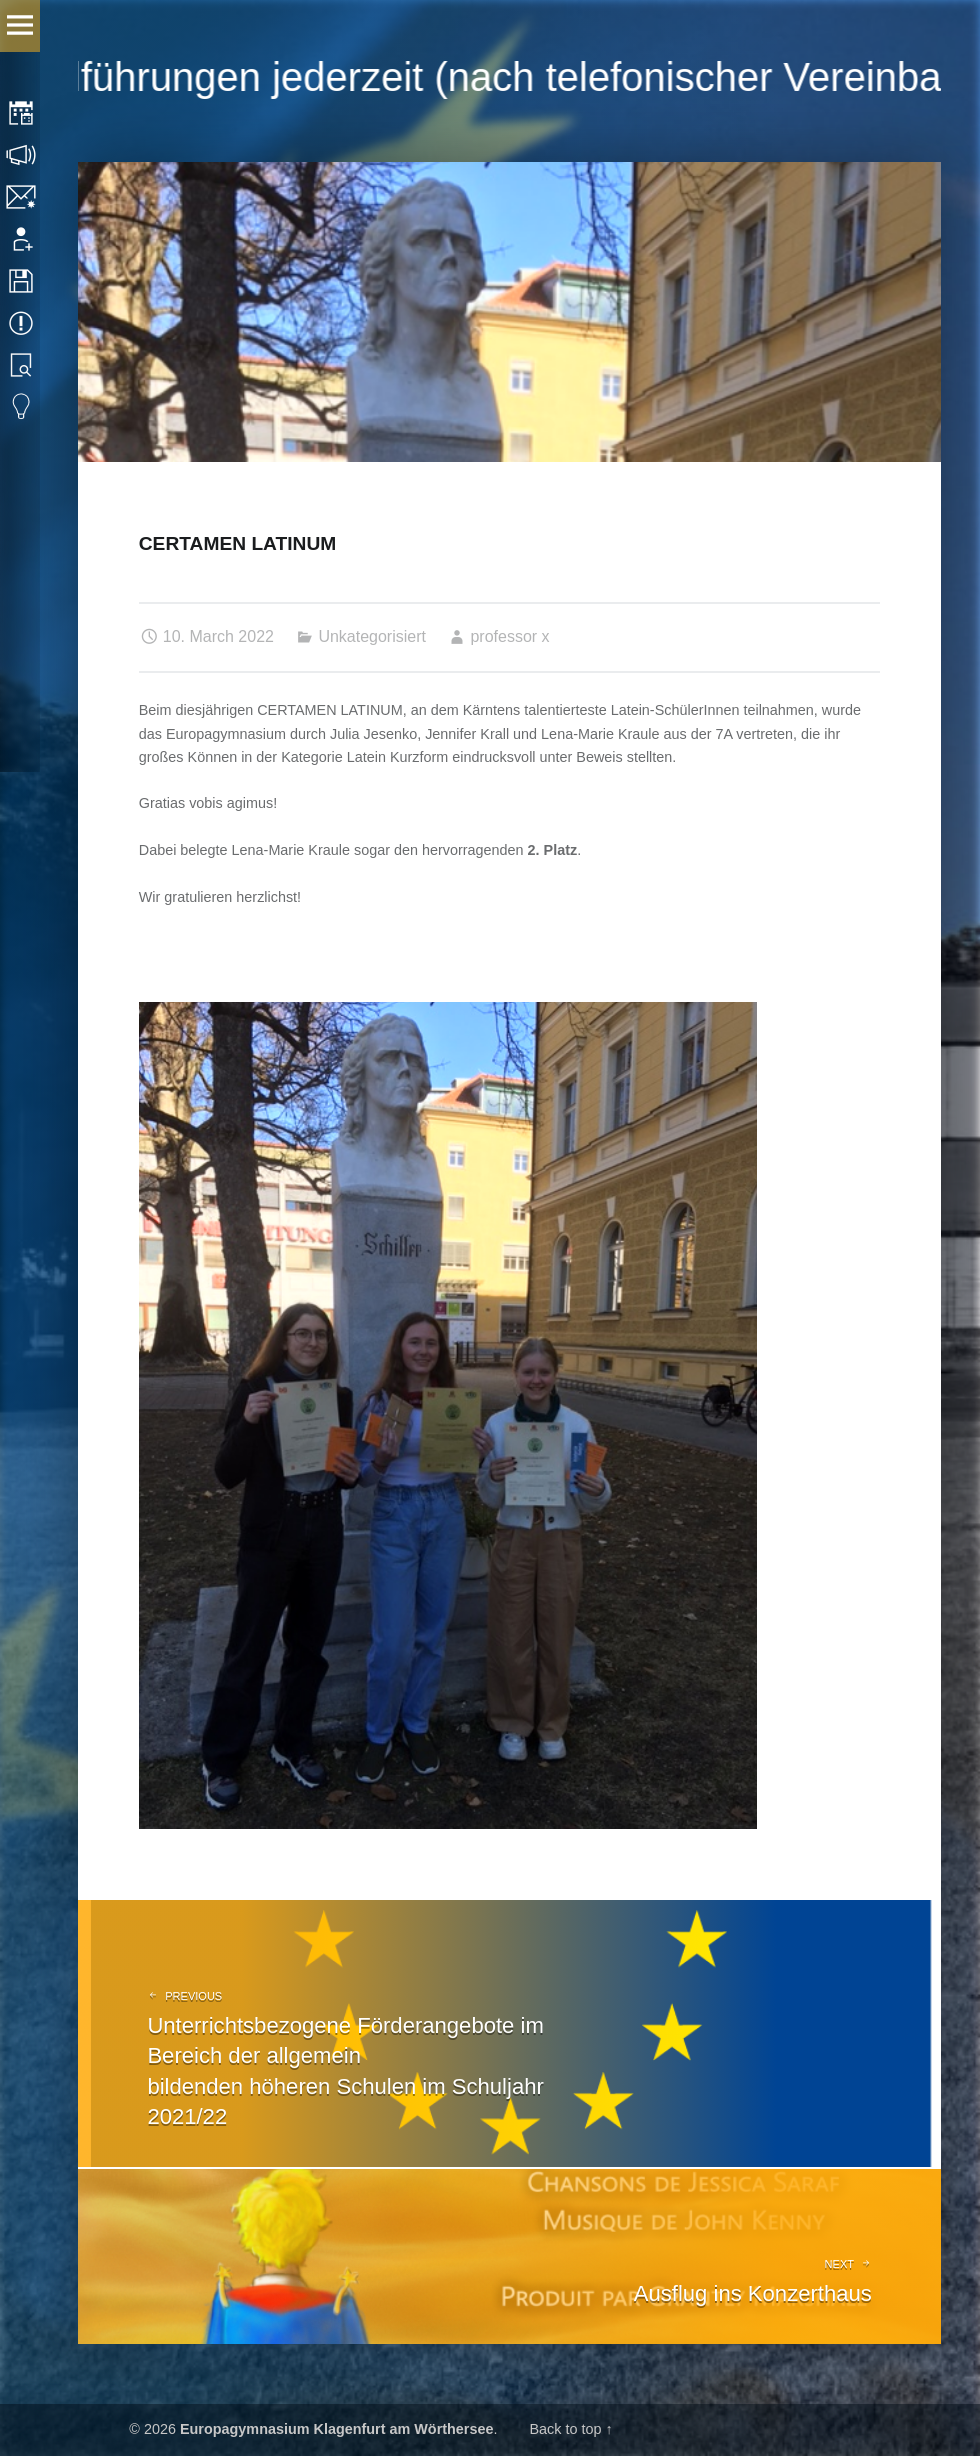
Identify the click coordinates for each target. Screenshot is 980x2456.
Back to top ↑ (570, 2429)
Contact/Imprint (22, 197)
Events (22, 323)
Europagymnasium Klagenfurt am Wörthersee (336, 2429)
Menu (20, 26)
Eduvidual (22, 407)
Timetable (22, 113)
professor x (509, 636)
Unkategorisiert (372, 636)
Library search (22, 365)
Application (22, 239)
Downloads (22, 281)
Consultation (22, 155)
